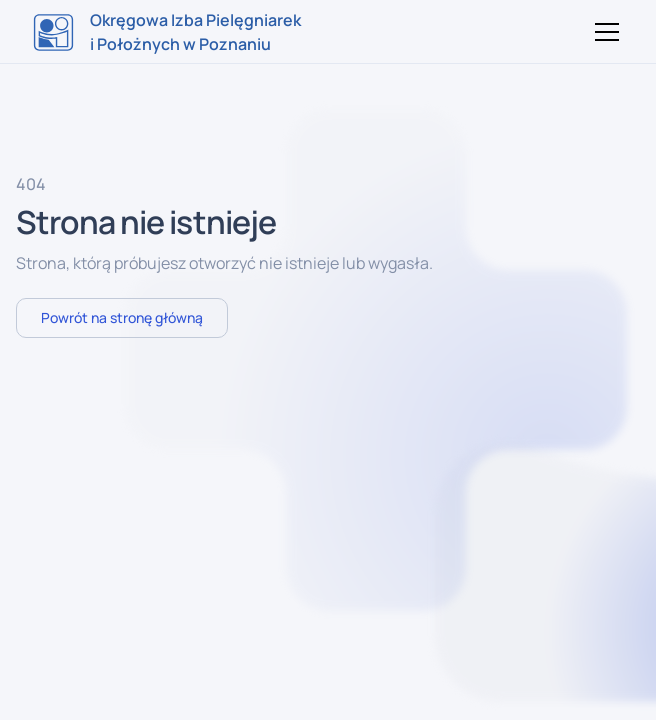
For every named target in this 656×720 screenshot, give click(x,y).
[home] (167, 32)
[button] (603, 32)
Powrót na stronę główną (122, 317)
